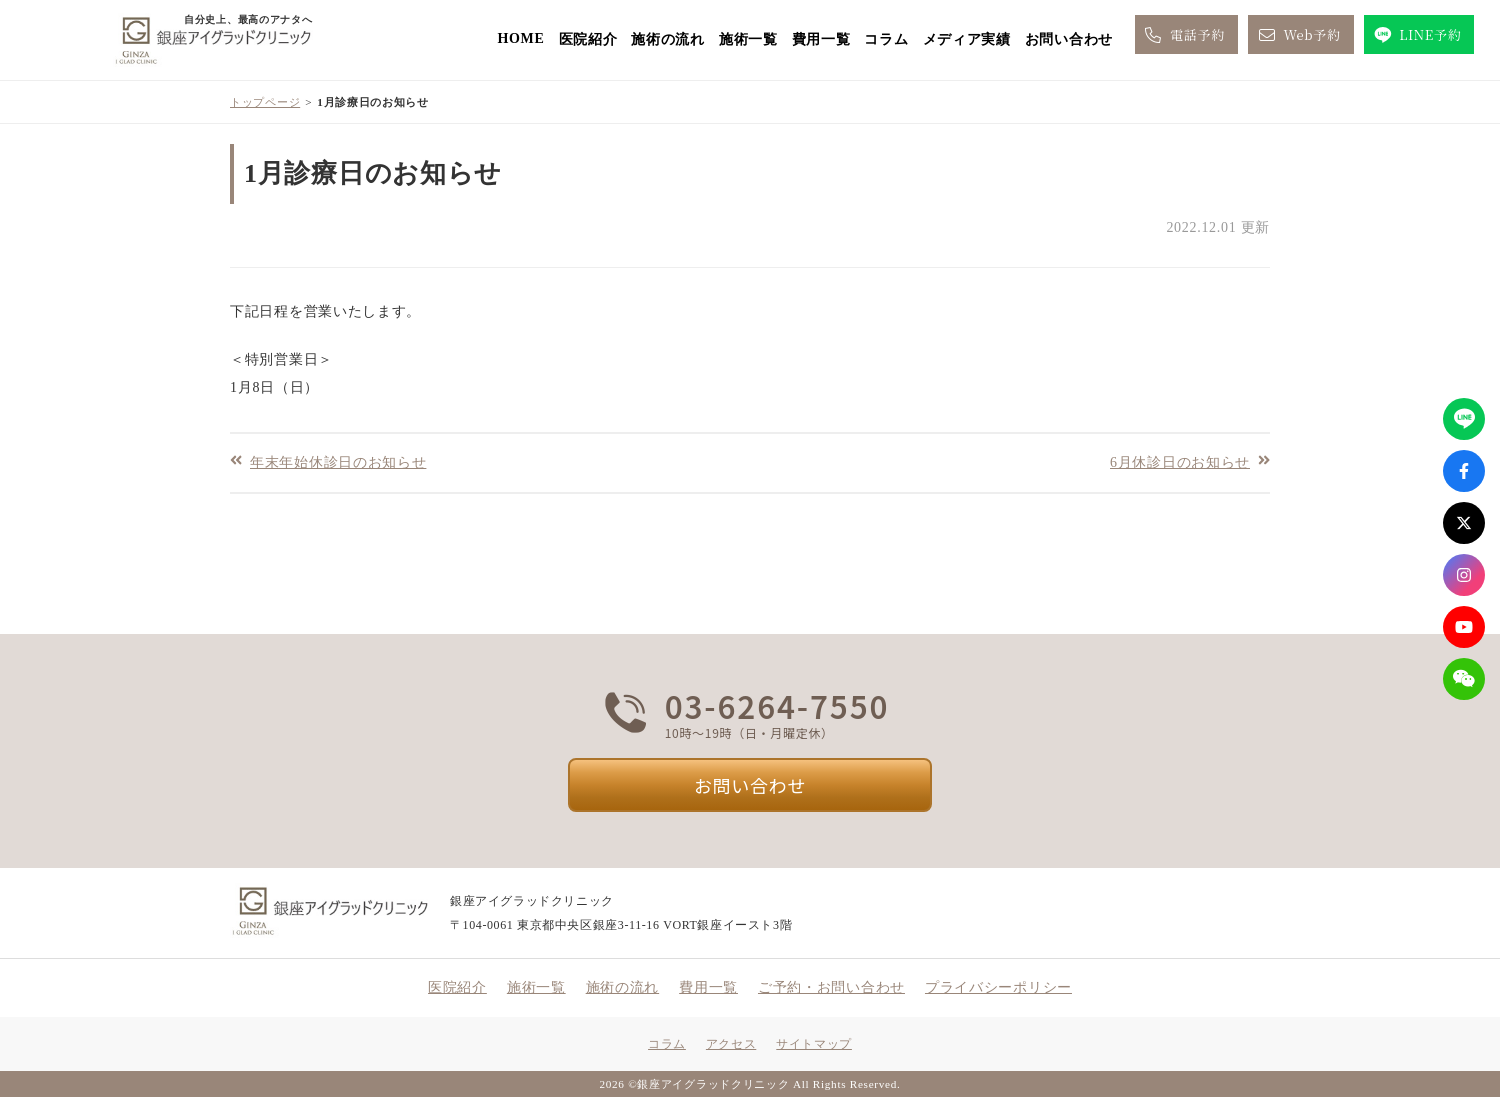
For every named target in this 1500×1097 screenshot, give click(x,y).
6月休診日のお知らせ (1180, 461)
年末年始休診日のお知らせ (338, 461)
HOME (520, 38)
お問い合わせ (1069, 39)
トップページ (265, 102)
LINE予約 (1416, 35)
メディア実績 (967, 39)
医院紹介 (588, 39)
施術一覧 (748, 39)
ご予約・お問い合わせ (831, 987)
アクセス (731, 1044)
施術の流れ (668, 39)
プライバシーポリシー (998, 987)
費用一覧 (821, 39)
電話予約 (1183, 35)
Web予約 (1298, 35)
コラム (886, 39)
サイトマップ (814, 1044)
